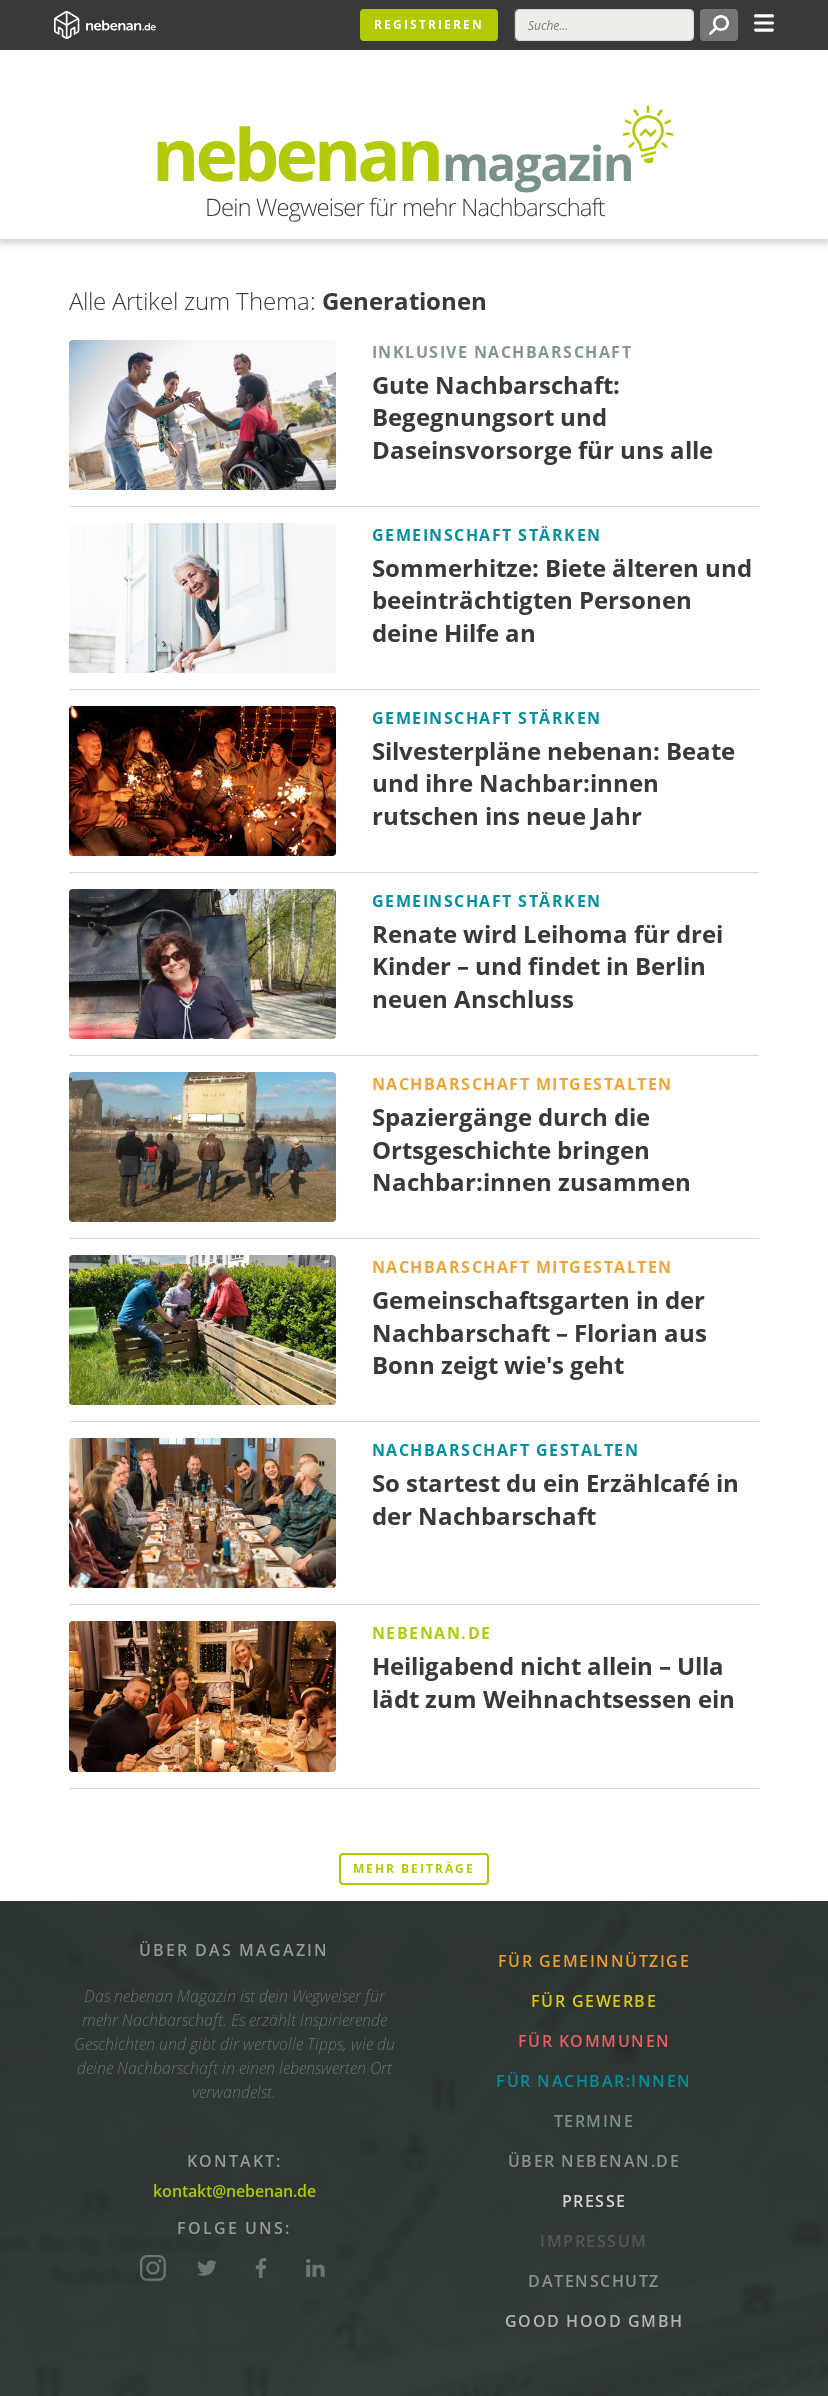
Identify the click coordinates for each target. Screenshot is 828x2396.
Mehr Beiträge (414, 1868)
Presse (594, 2201)
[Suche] (604, 25)
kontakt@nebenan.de (234, 2191)
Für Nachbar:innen (594, 2081)
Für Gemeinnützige (594, 1961)
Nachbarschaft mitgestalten (522, 1084)
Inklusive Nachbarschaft (502, 352)
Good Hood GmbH (594, 2321)
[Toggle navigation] (764, 21)
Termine (594, 2121)
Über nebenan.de (594, 2161)
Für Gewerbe (594, 2001)
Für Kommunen (594, 2041)
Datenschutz (594, 2281)
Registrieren (429, 24)
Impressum (594, 2241)
